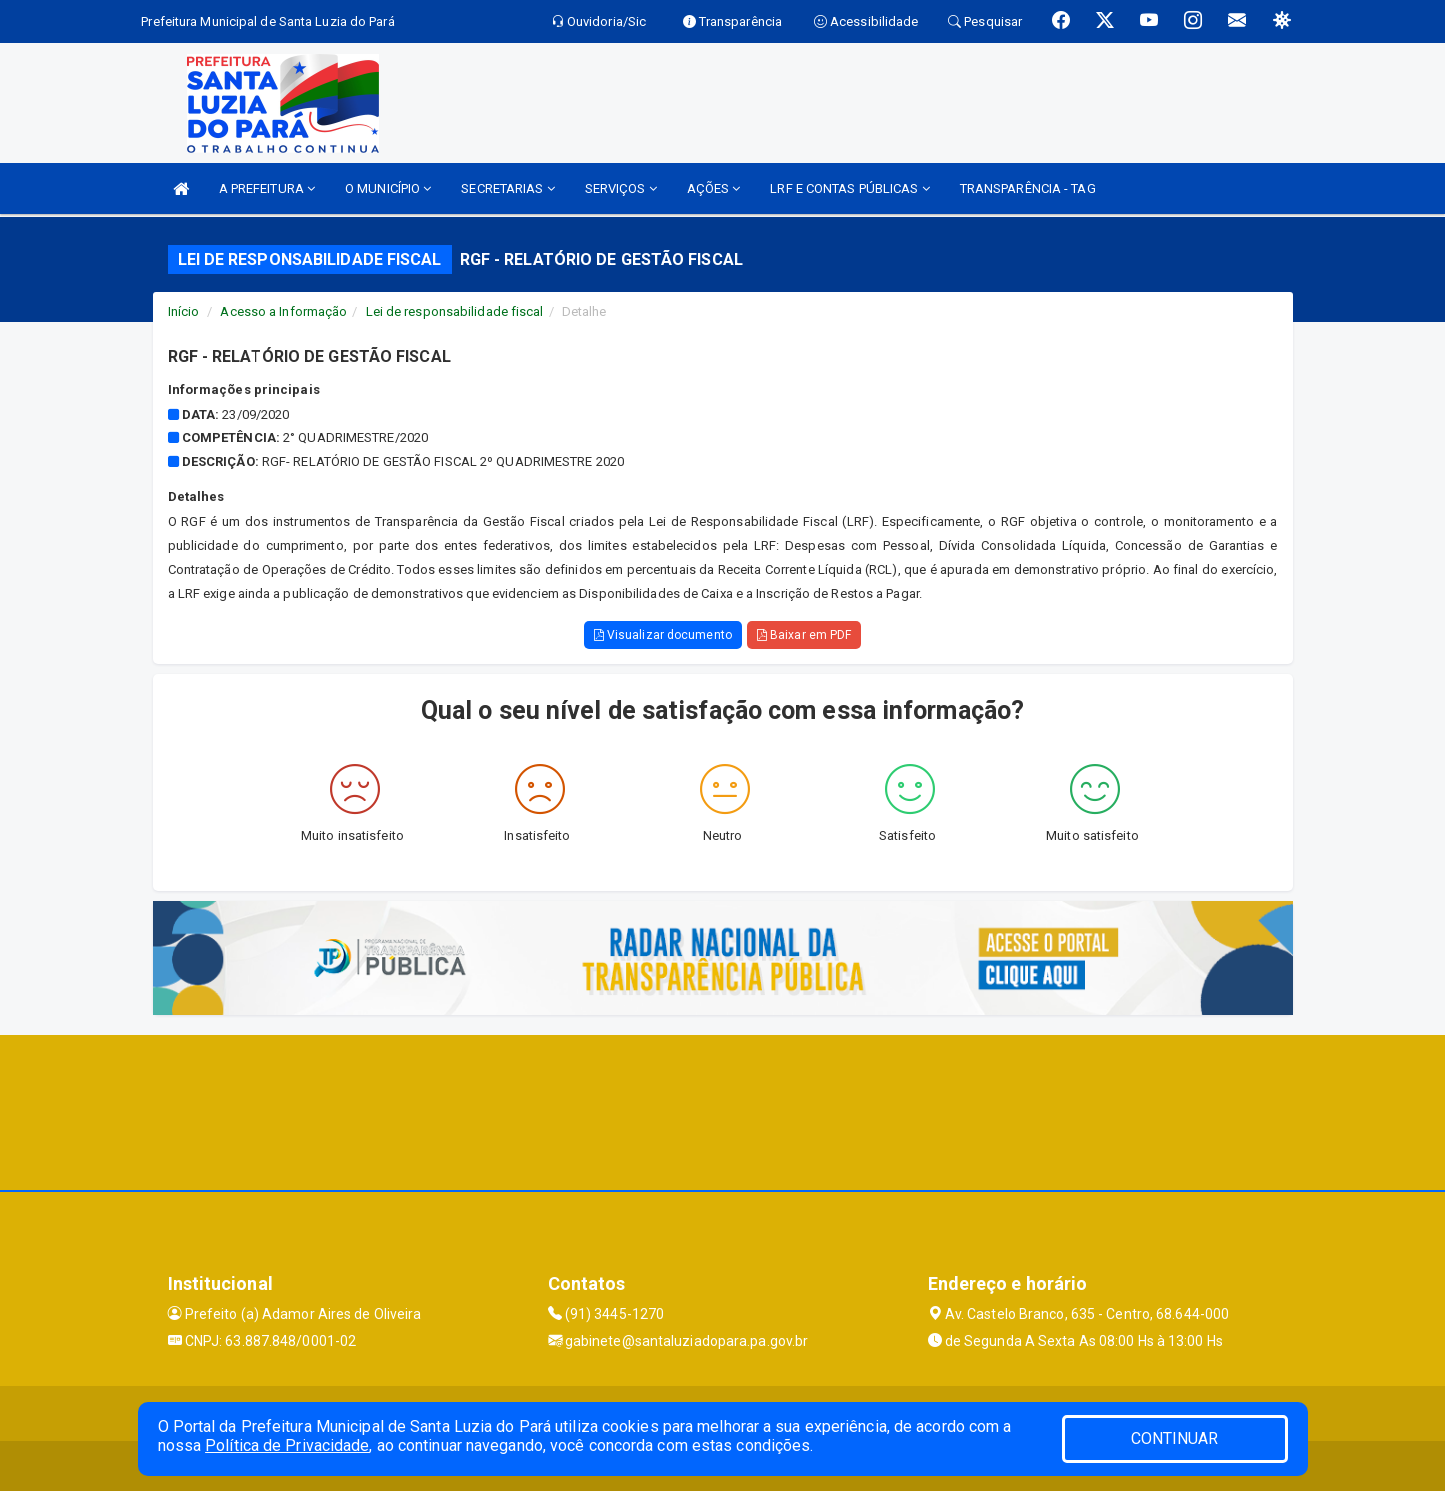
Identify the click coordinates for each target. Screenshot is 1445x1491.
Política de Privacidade (287, 1445)
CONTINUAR (1175, 1438)
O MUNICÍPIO (388, 188)
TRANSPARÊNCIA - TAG (1028, 188)
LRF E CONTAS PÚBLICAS (849, 188)
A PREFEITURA (267, 188)
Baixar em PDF (804, 635)
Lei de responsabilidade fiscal (455, 311)
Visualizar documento (663, 635)
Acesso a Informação (283, 311)
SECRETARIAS (507, 188)
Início (184, 311)
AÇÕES (714, 188)
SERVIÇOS (621, 188)
